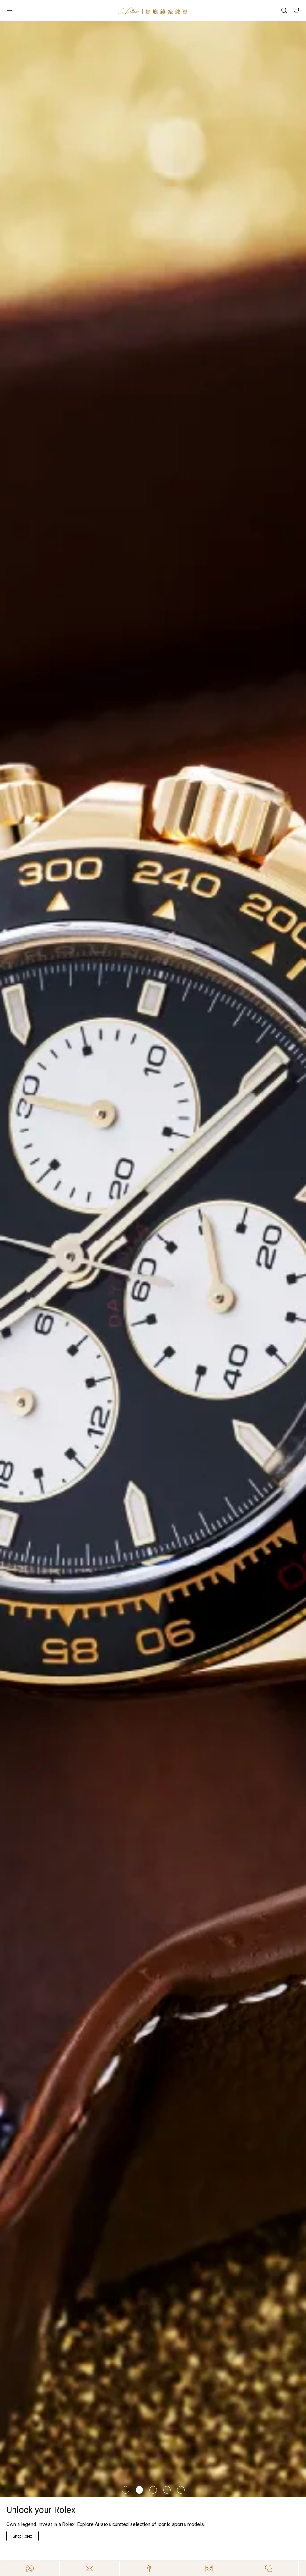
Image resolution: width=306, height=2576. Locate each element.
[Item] (125, 2490)
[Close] (302, 2568)
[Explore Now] (23, 2536)
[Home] (153, 10)
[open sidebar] (30, 10)
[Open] (30, 10)
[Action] (268, 2568)
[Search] (284, 10)
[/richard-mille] (153, 1259)
